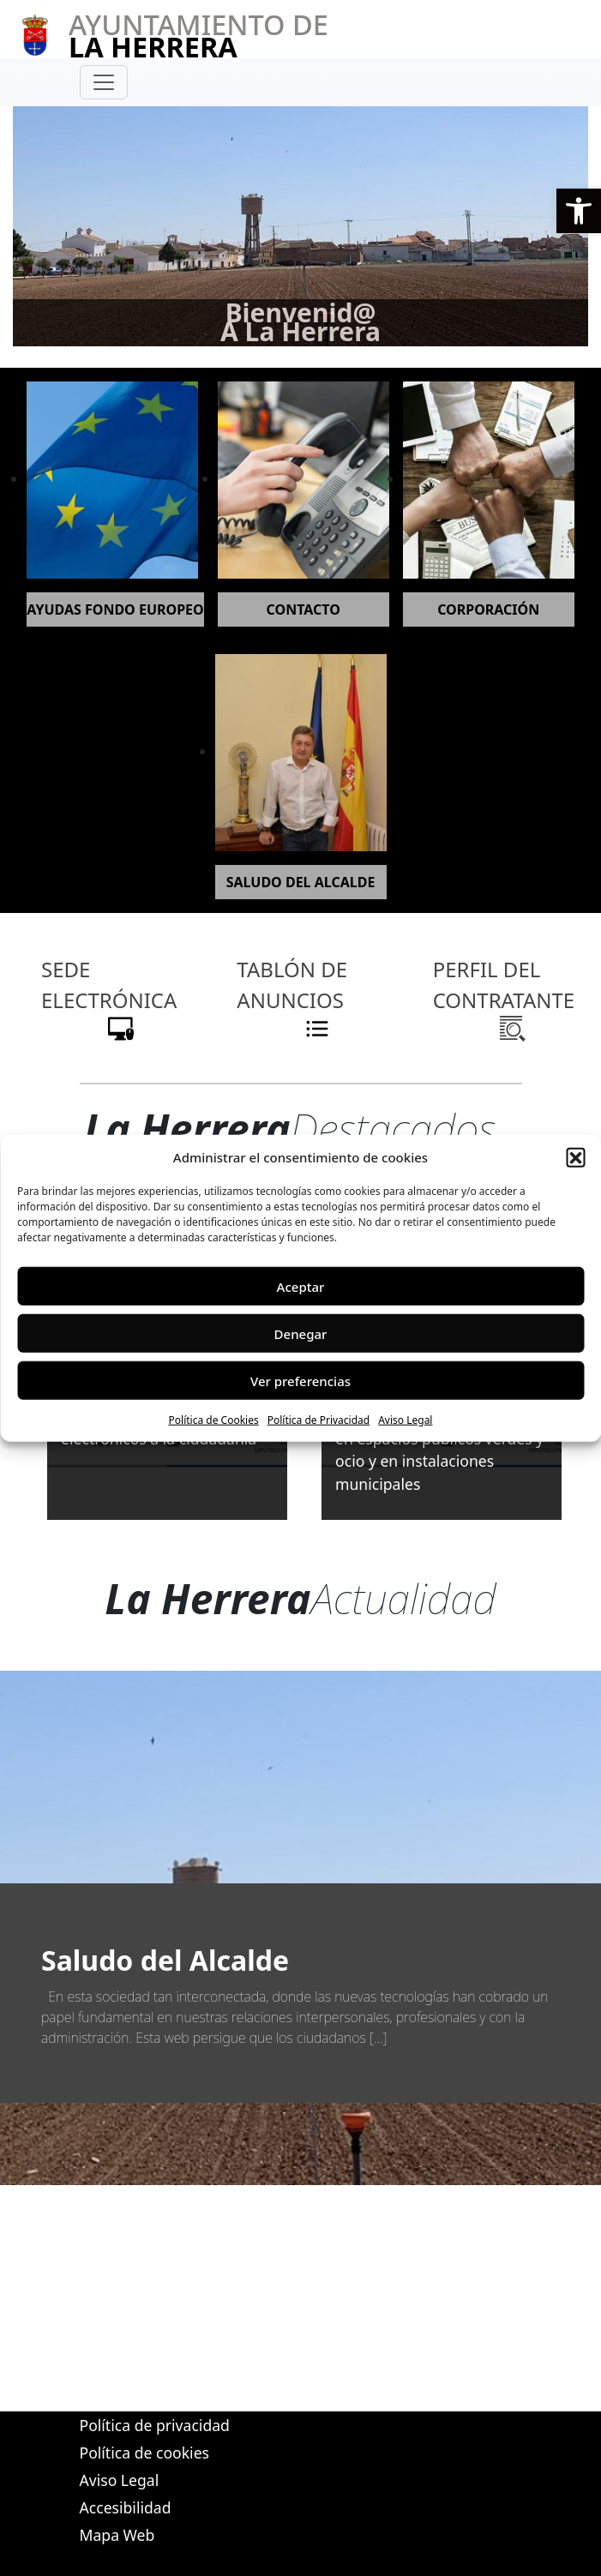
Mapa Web (117, 2535)
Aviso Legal (405, 1420)
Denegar (301, 1333)
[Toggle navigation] (104, 82)
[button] (578, 211)
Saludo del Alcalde (165, 1960)
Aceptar (301, 1285)
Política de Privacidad (318, 1420)
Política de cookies (144, 2452)
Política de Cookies (214, 1420)
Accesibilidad (125, 2507)
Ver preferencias (300, 1380)
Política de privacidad (155, 2425)
